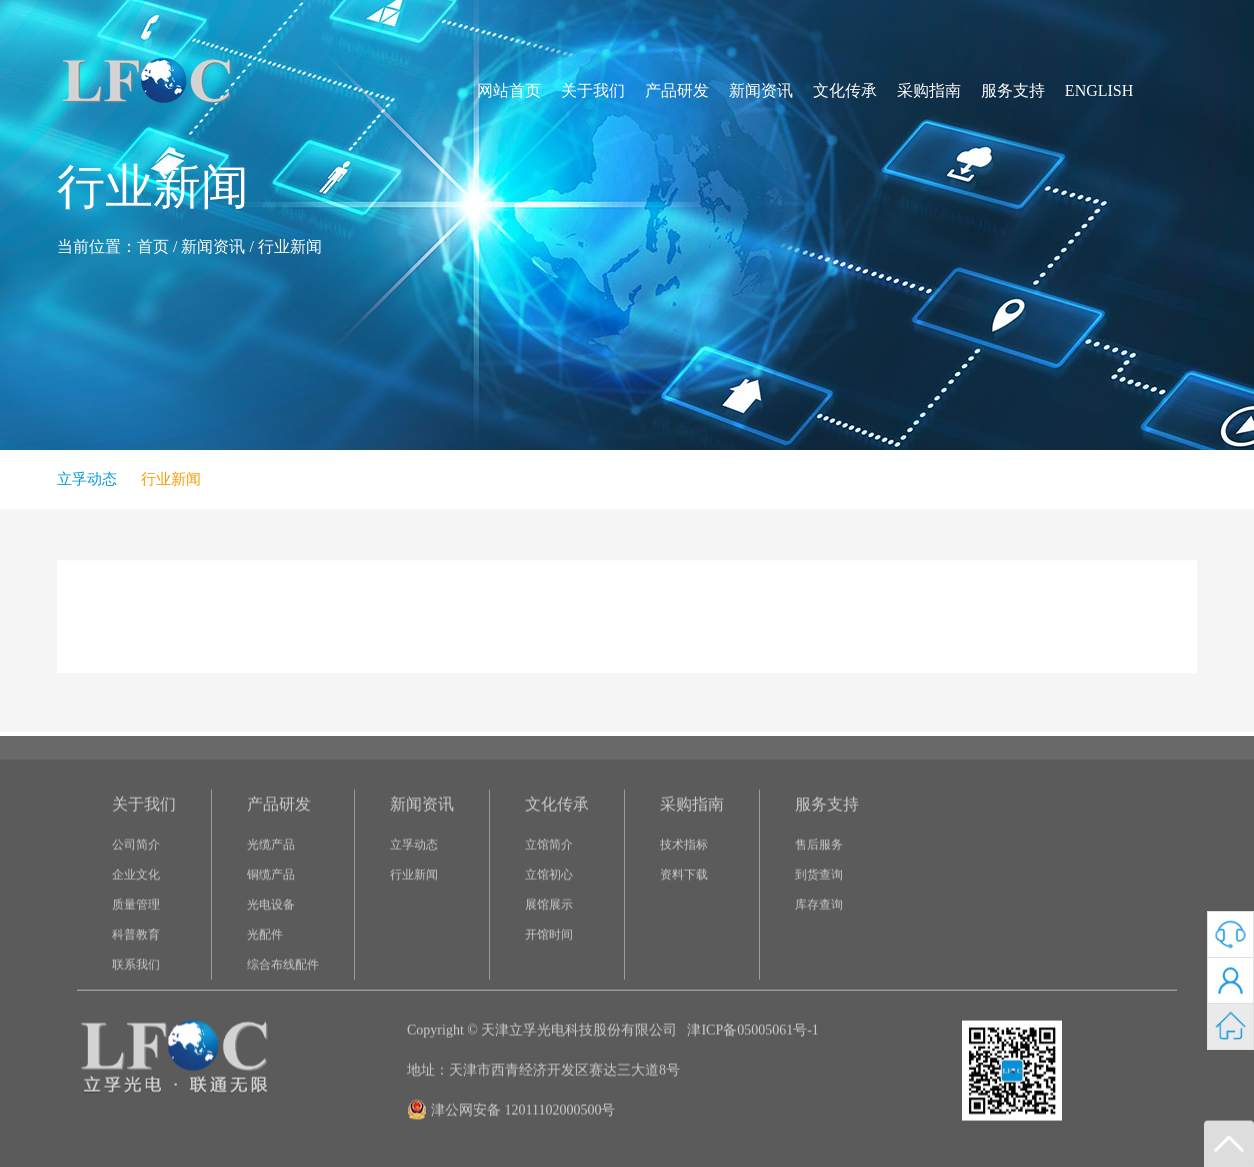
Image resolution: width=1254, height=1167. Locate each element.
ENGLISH (1099, 90)
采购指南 (929, 90)
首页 (153, 246)
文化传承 (845, 90)
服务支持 (1013, 90)
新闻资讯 (761, 90)
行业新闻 (290, 246)
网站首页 (509, 90)
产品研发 (677, 90)
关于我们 (593, 90)
